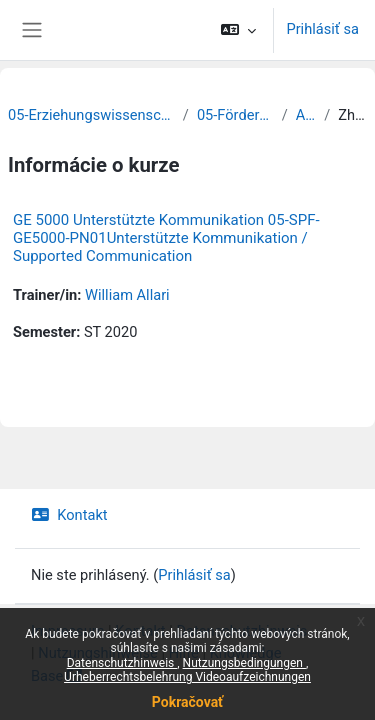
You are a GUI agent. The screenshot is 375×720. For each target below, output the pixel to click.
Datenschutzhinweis (122, 663)
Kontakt (69, 515)
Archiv (306, 115)
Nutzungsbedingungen (244, 663)
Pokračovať (187, 702)
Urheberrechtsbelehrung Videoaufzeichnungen (187, 677)
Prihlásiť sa (322, 29)
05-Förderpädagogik (235, 115)
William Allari (127, 295)
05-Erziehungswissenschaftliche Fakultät (91, 115)
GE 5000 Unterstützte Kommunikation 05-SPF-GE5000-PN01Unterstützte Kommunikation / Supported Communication (166, 238)
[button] (238, 30)
